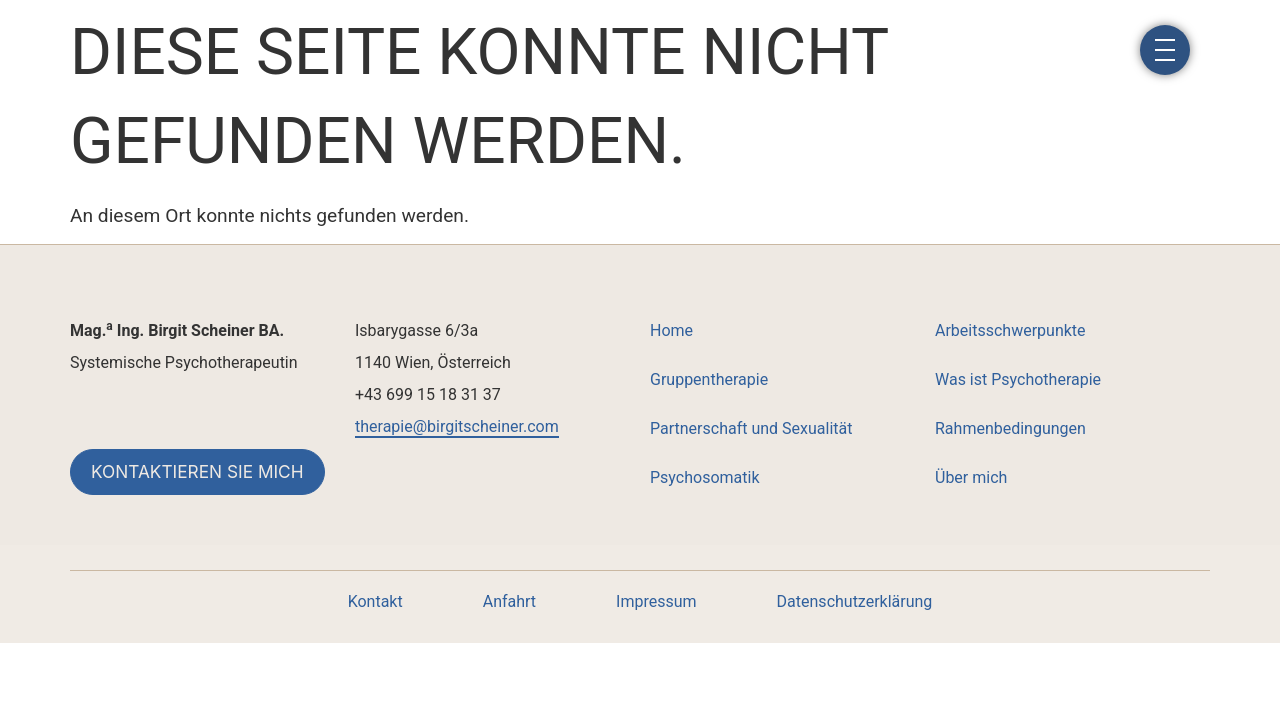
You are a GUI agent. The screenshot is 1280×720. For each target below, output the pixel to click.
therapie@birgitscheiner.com (457, 426)
